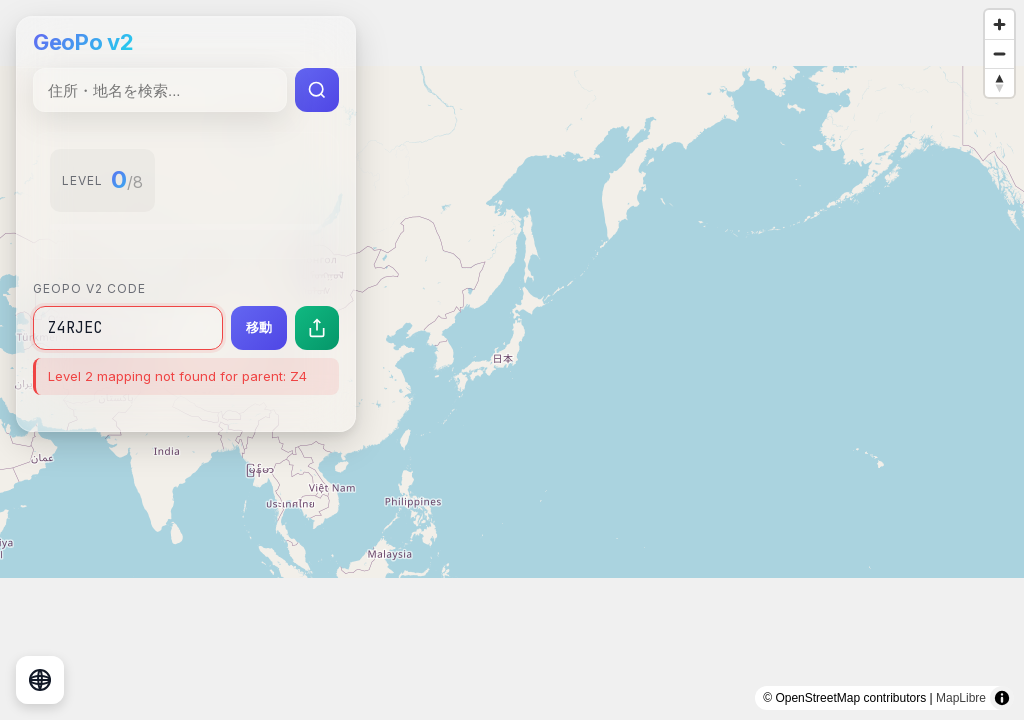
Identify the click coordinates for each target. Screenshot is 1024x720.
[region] (512, 360)
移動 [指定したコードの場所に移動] (259, 327)
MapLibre (961, 698)
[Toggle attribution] (1002, 698)
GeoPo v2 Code (89, 288)
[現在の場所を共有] (317, 328)
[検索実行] (317, 90)
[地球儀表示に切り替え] (40, 680)
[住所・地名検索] (160, 90)
